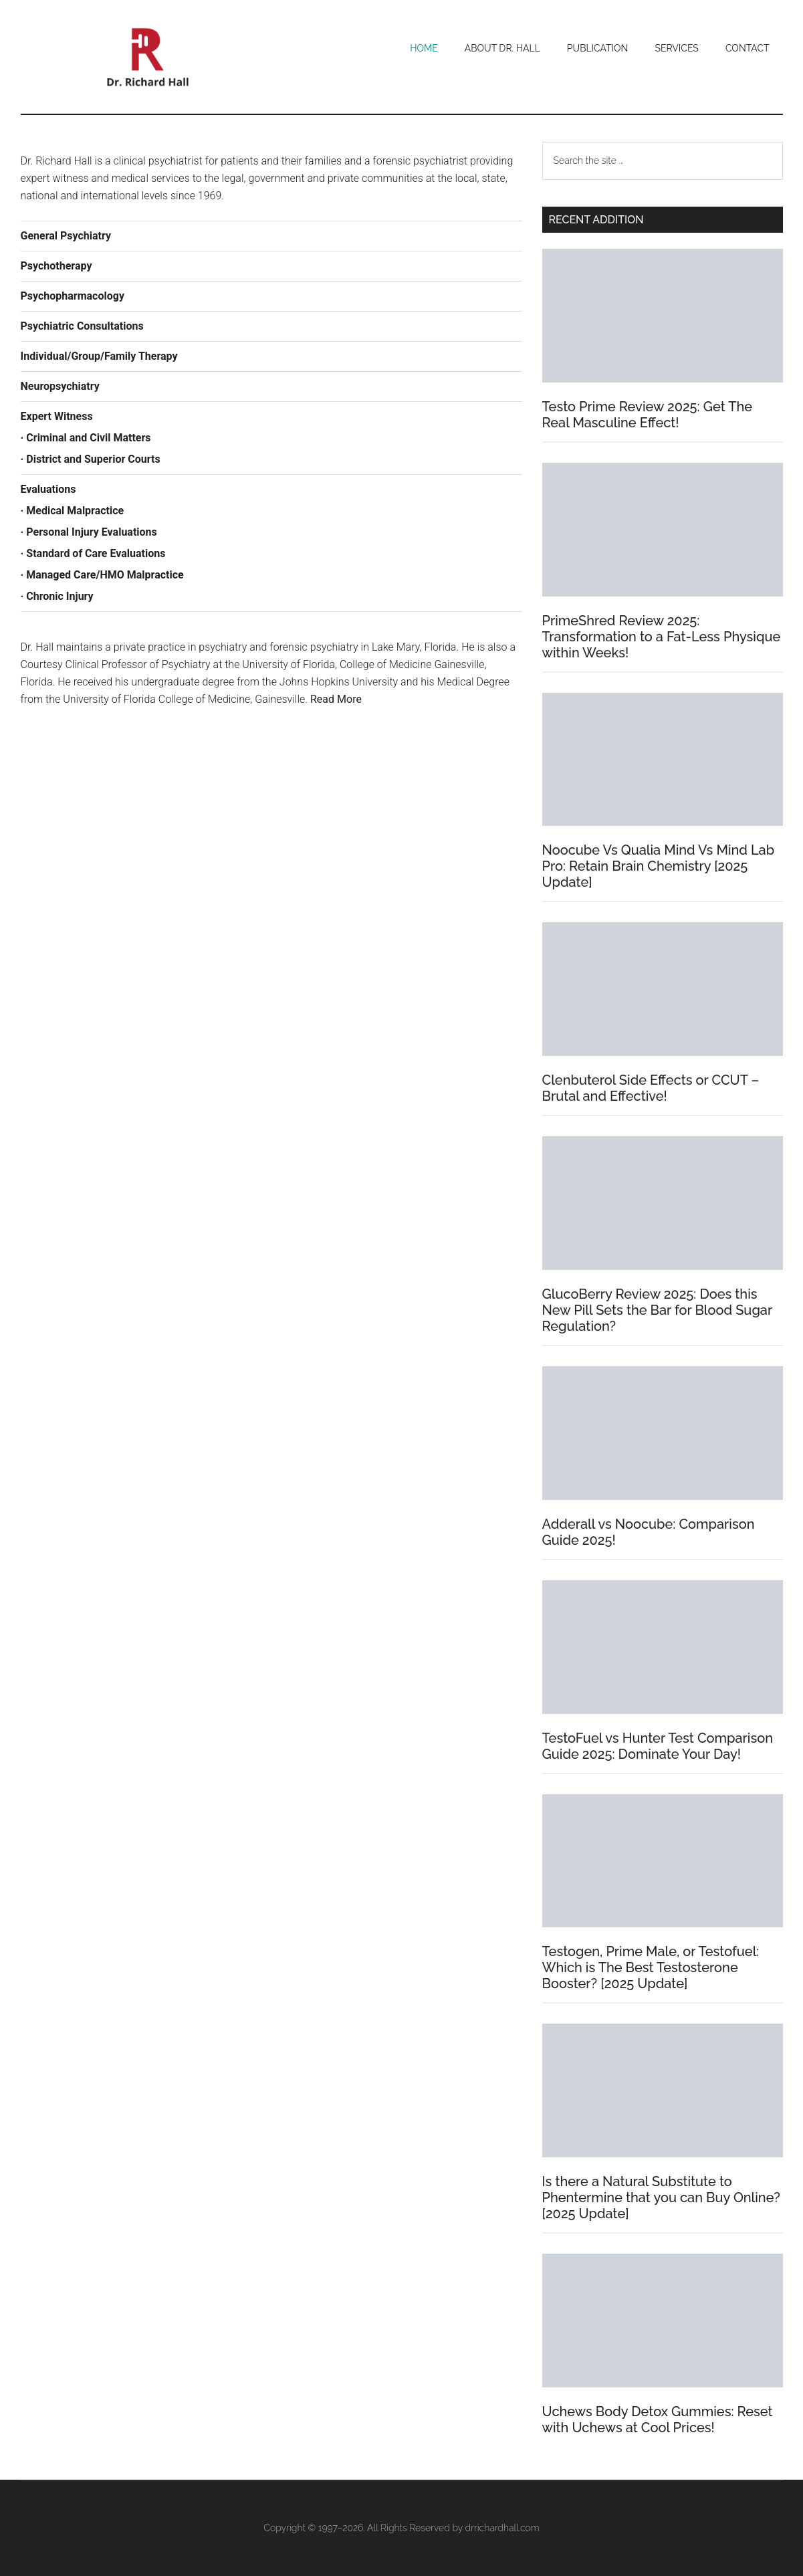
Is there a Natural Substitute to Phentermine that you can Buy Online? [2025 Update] (661, 2197)
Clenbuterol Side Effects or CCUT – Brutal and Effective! (651, 1088)
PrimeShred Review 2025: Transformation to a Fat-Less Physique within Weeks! (661, 637)
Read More (336, 699)
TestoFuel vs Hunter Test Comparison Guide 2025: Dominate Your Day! (657, 1746)
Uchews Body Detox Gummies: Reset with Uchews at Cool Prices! (657, 2419)
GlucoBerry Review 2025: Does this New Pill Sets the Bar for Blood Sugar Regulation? (657, 1310)
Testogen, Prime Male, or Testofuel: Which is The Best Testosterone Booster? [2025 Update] (651, 1967)
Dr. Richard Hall (148, 57)
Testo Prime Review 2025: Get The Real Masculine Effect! (647, 415)
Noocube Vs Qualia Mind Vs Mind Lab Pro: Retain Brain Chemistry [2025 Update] (658, 866)
